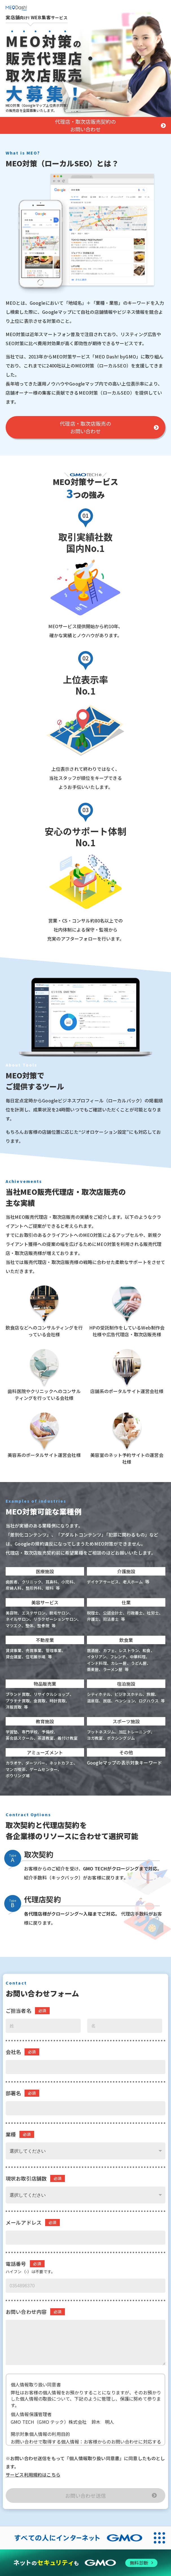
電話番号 (16, 2263)
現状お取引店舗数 (26, 2178)
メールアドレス (23, 2222)
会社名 (13, 2051)
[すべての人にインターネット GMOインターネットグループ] (74, 2537)
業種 (11, 2134)
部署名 (13, 2093)
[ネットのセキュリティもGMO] (85, 2562)
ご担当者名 (18, 2010)
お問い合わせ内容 (26, 2311)
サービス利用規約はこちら (33, 2474)
